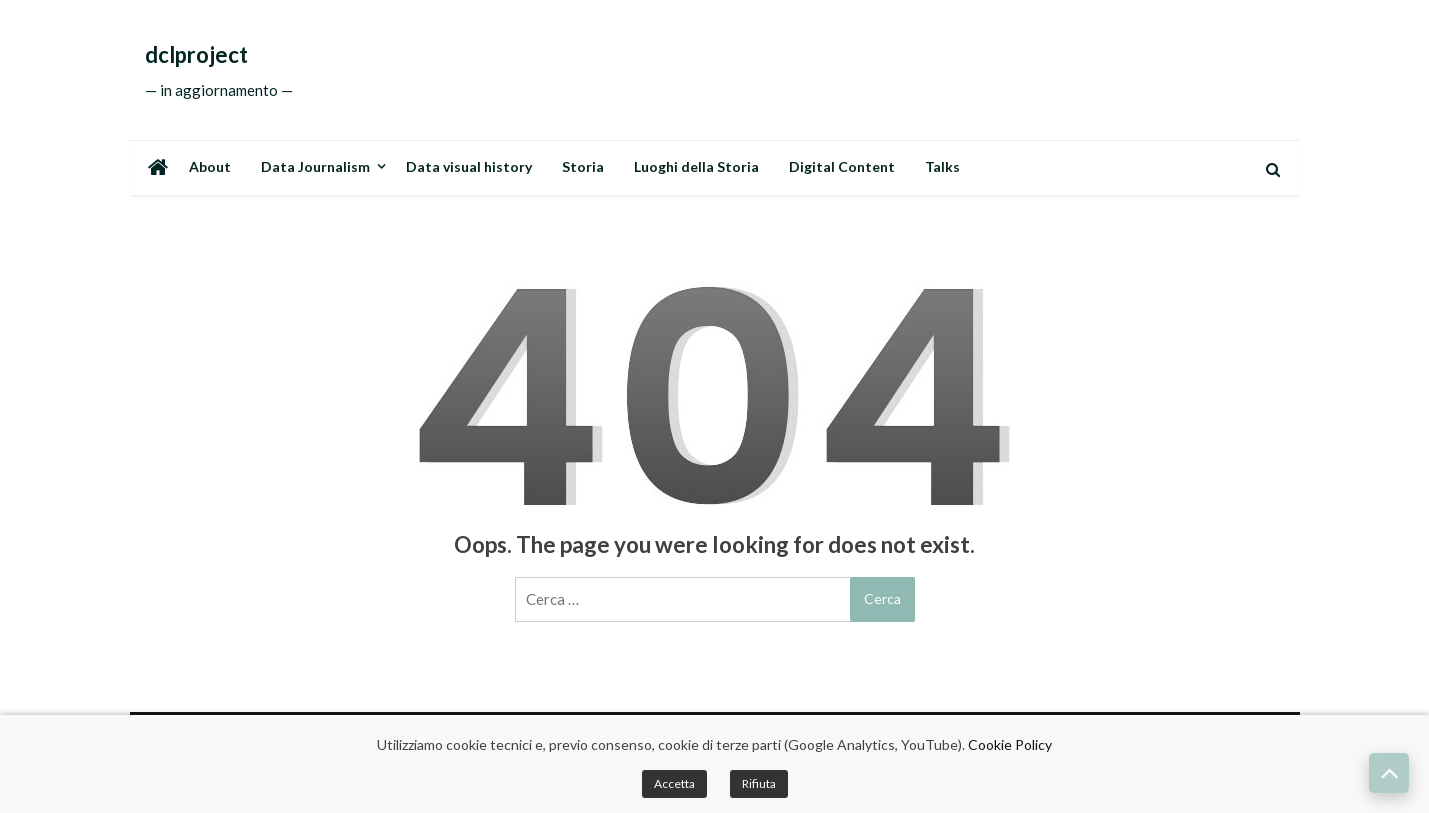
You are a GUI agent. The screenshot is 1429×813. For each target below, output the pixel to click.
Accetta (674, 783)
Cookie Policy (1010, 744)
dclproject (196, 55)
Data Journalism (315, 166)
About (210, 166)
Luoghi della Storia (696, 166)
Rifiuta (759, 783)
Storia (583, 166)
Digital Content (842, 166)
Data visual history (469, 166)
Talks (942, 166)
